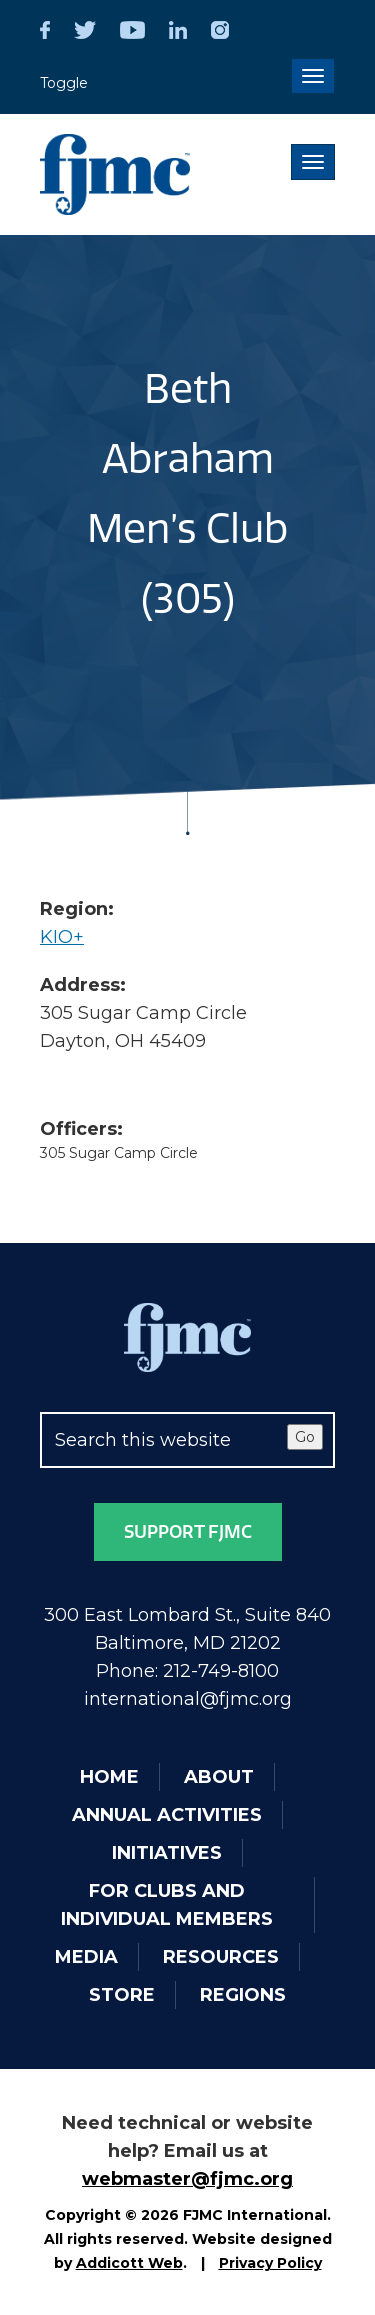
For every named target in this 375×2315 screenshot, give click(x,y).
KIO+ (62, 937)
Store (122, 1995)
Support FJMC (188, 1532)
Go (305, 1437)
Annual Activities (167, 1815)
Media (86, 1957)
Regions (243, 1995)
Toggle (64, 83)
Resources (221, 1957)
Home (109, 1777)
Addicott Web (129, 2263)
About (219, 1777)
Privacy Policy (270, 2263)
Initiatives (167, 1853)
